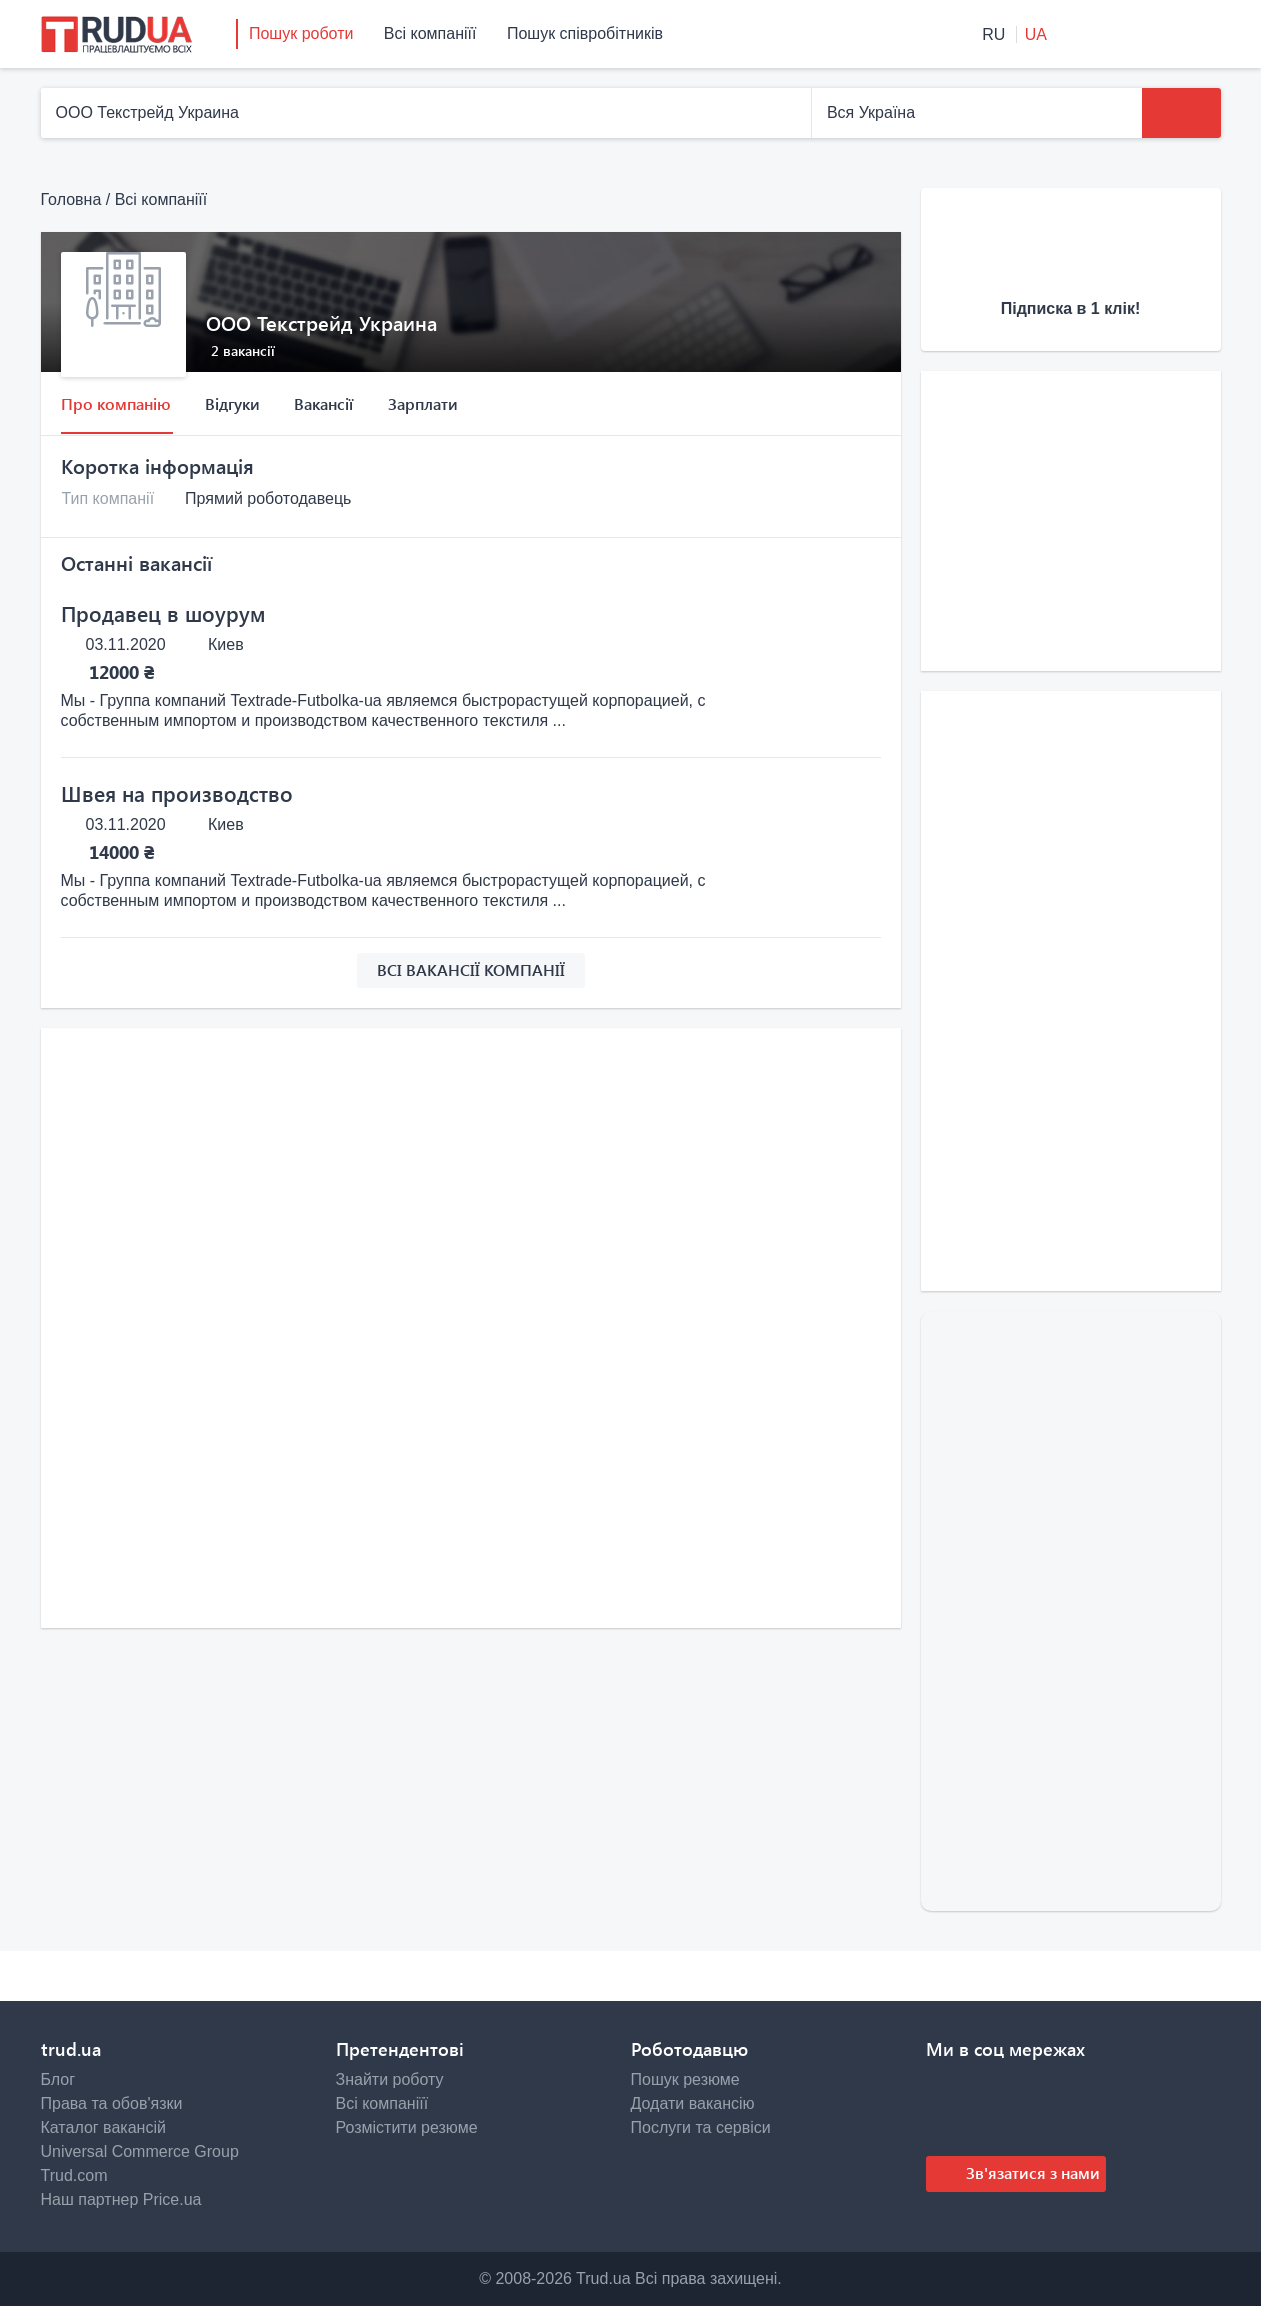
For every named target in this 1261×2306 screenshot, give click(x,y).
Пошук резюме (685, 2079)
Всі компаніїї (430, 33)
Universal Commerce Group (140, 2151)
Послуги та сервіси (701, 2127)
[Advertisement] (471, 1188)
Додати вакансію (693, 2103)
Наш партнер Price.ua (121, 2199)
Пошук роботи (301, 33)
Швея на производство (177, 793)
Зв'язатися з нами (1031, 2172)
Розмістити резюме (407, 2127)
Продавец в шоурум (163, 613)
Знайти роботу (390, 2079)
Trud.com (74, 2175)
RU (996, 34)
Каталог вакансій (103, 2127)
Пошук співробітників (585, 33)
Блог (58, 2079)
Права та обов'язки (112, 2103)
